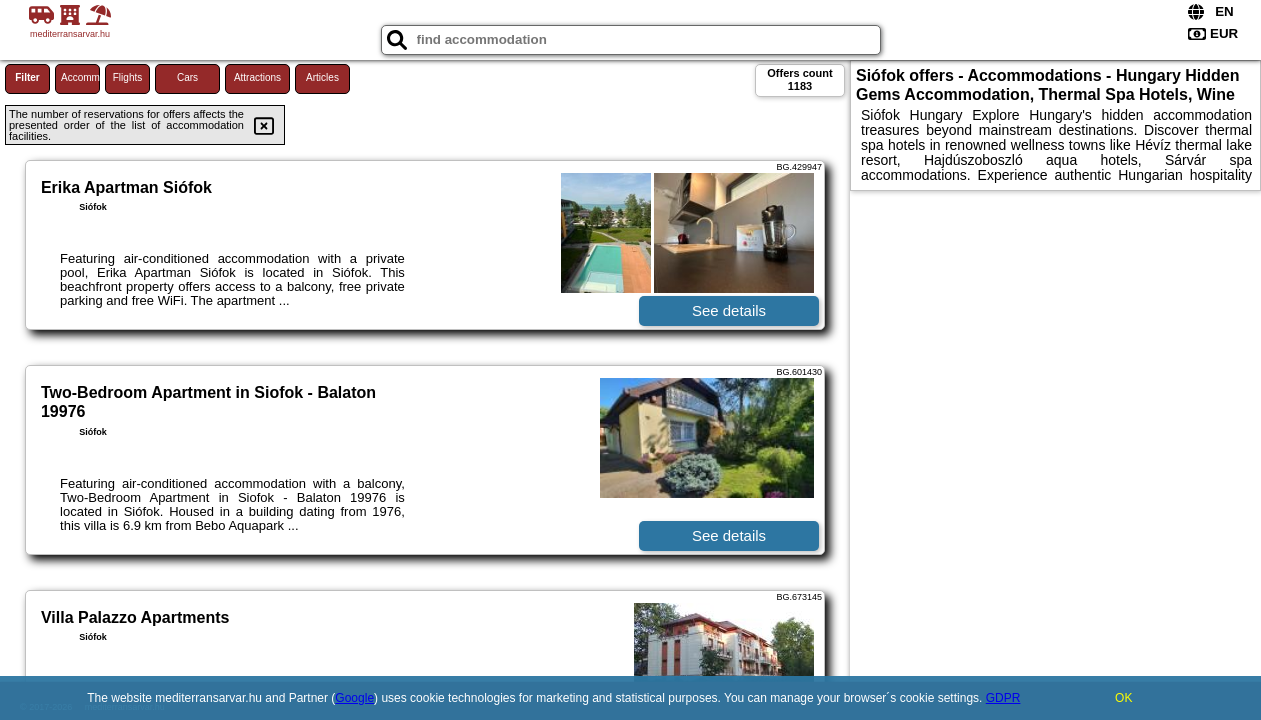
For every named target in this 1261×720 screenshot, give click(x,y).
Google (354, 698)
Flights (127, 77)
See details (729, 310)
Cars (187, 77)
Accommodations (80, 77)
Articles (322, 77)
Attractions (257, 77)
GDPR (1003, 698)
